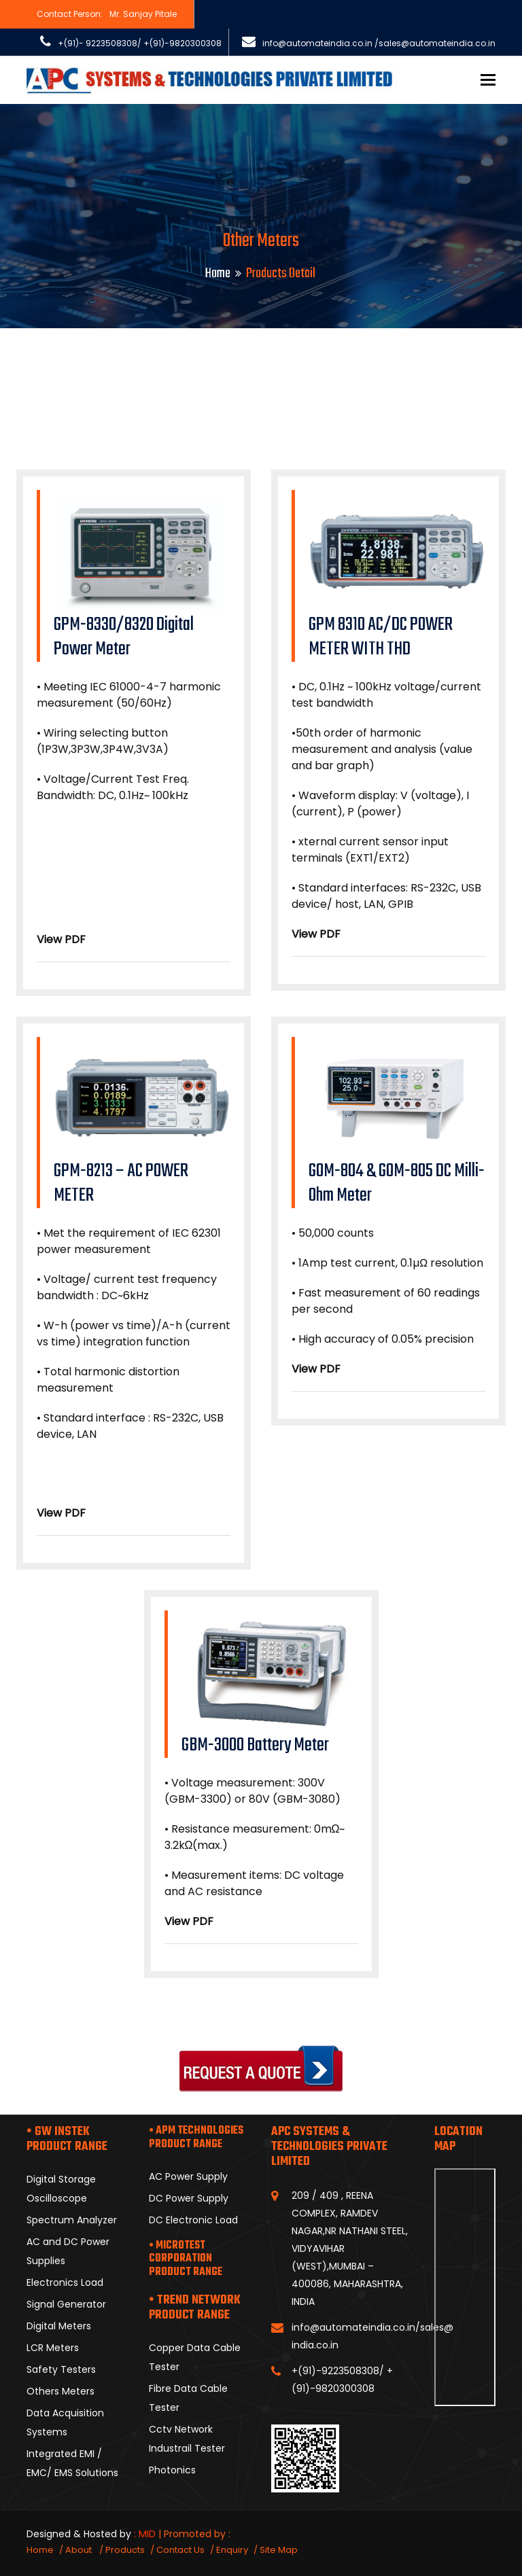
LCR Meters (53, 2347)
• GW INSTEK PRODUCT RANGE (67, 2139)
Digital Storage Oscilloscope (61, 2188)
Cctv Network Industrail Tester (187, 2438)
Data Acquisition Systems (65, 2422)
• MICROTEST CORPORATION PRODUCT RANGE (185, 2259)
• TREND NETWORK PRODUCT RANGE (195, 2308)
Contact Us (180, 2549)
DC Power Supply (188, 2198)
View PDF (61, 939)
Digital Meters (59, 2326)
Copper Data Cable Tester (195, 2357)
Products (125, 2549)
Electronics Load (65, 2282)
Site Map (279, 2549)
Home (217, 273)
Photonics (172, 2470)
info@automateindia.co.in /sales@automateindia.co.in (378, 43)
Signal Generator (66, 2304)
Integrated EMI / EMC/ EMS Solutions (72, 2463)
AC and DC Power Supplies (68, 2251)
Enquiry (232, 2549)
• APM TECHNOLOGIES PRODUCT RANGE (196, 2137)
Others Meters (60, 2391)
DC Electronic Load (193, 2220)
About (79, 2549)
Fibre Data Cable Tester (188, 2398)
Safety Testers (61, 2369)
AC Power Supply (188, 2176)
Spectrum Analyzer (72, 2220)
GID (241, 2534)
